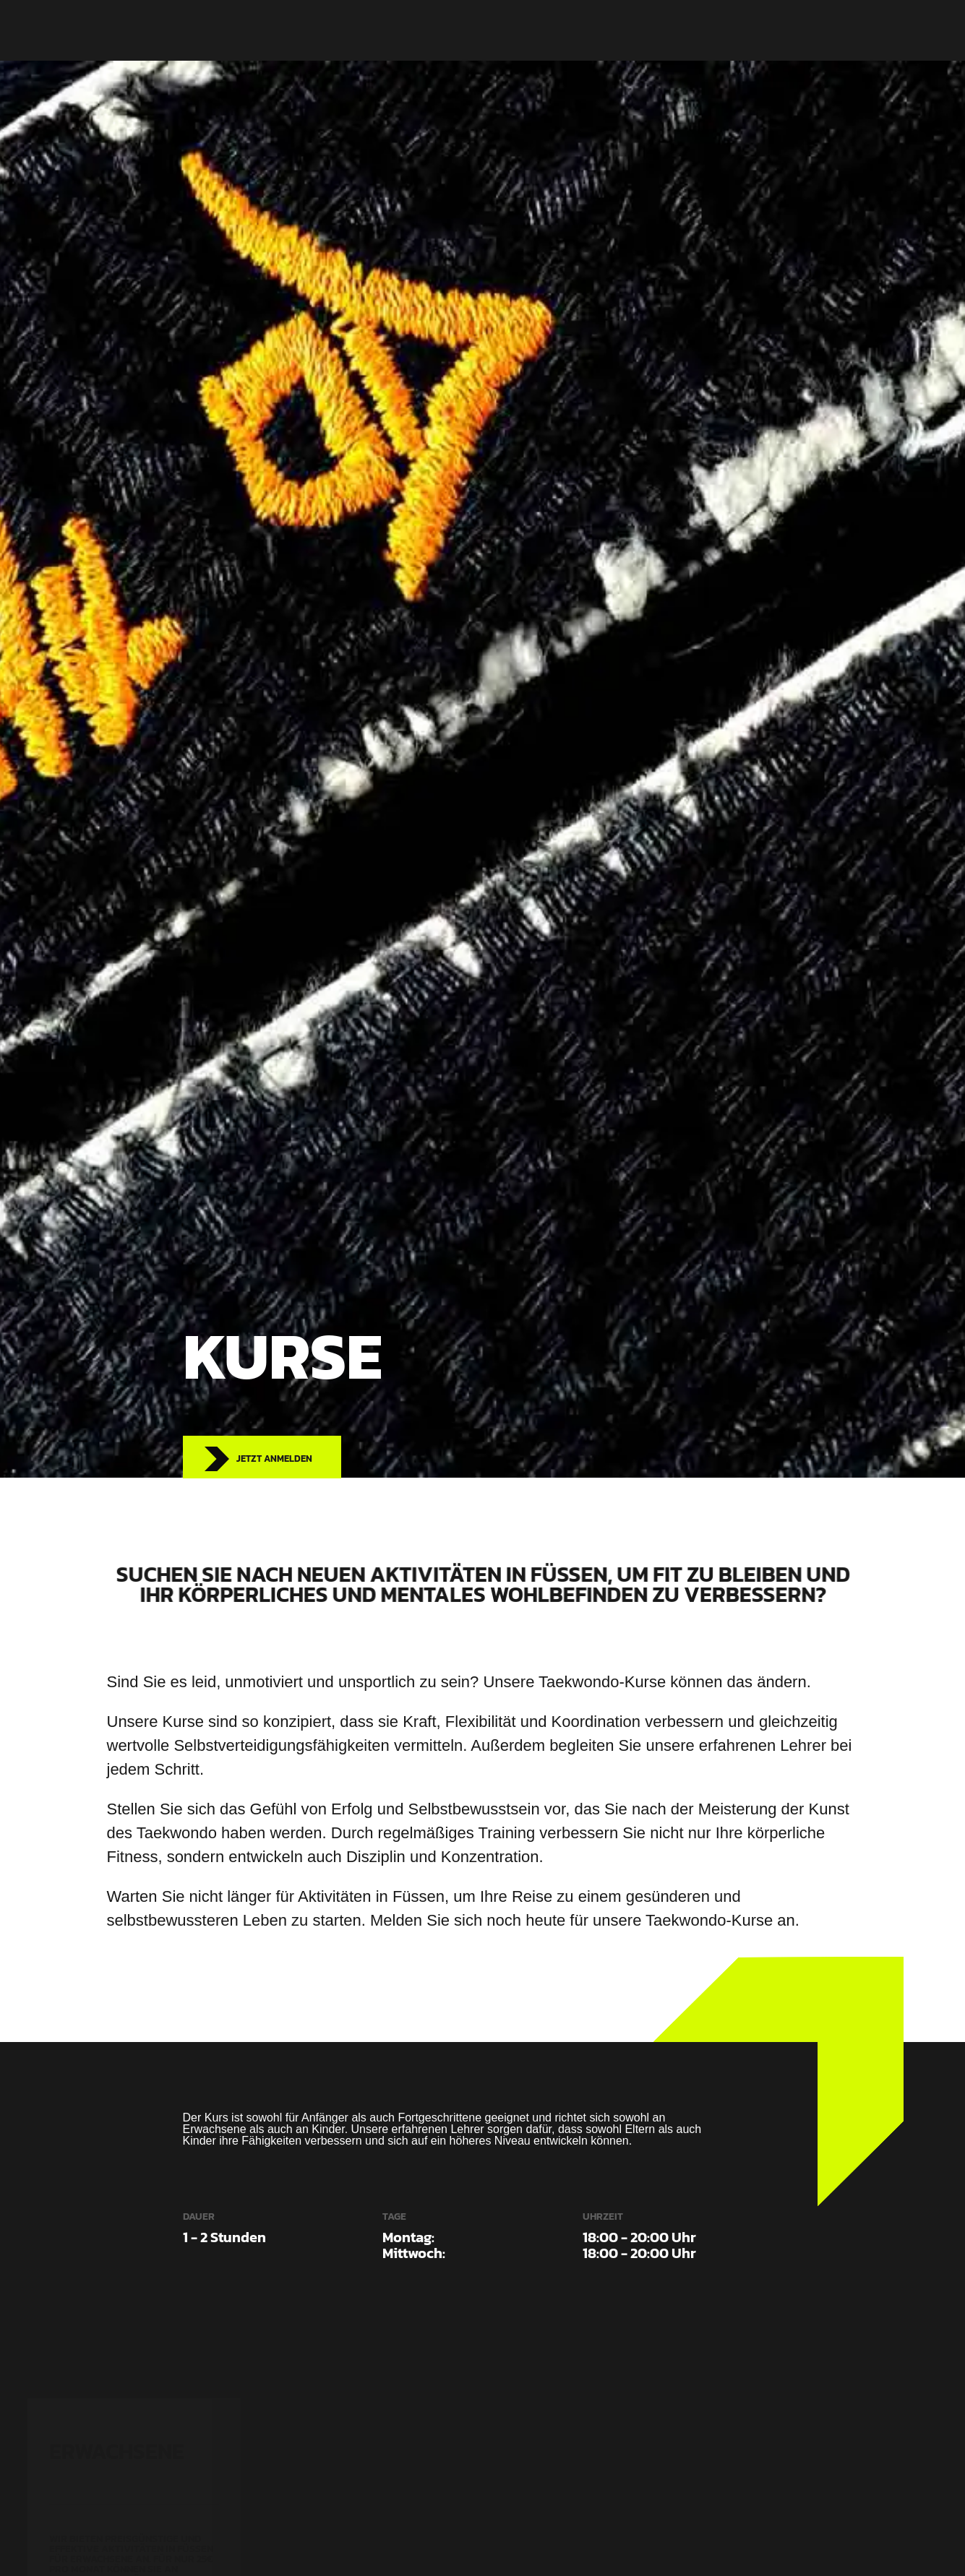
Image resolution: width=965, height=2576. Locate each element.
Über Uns (511, 30)
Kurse (449, 30)
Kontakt (579, 30)
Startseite (385, 30)
